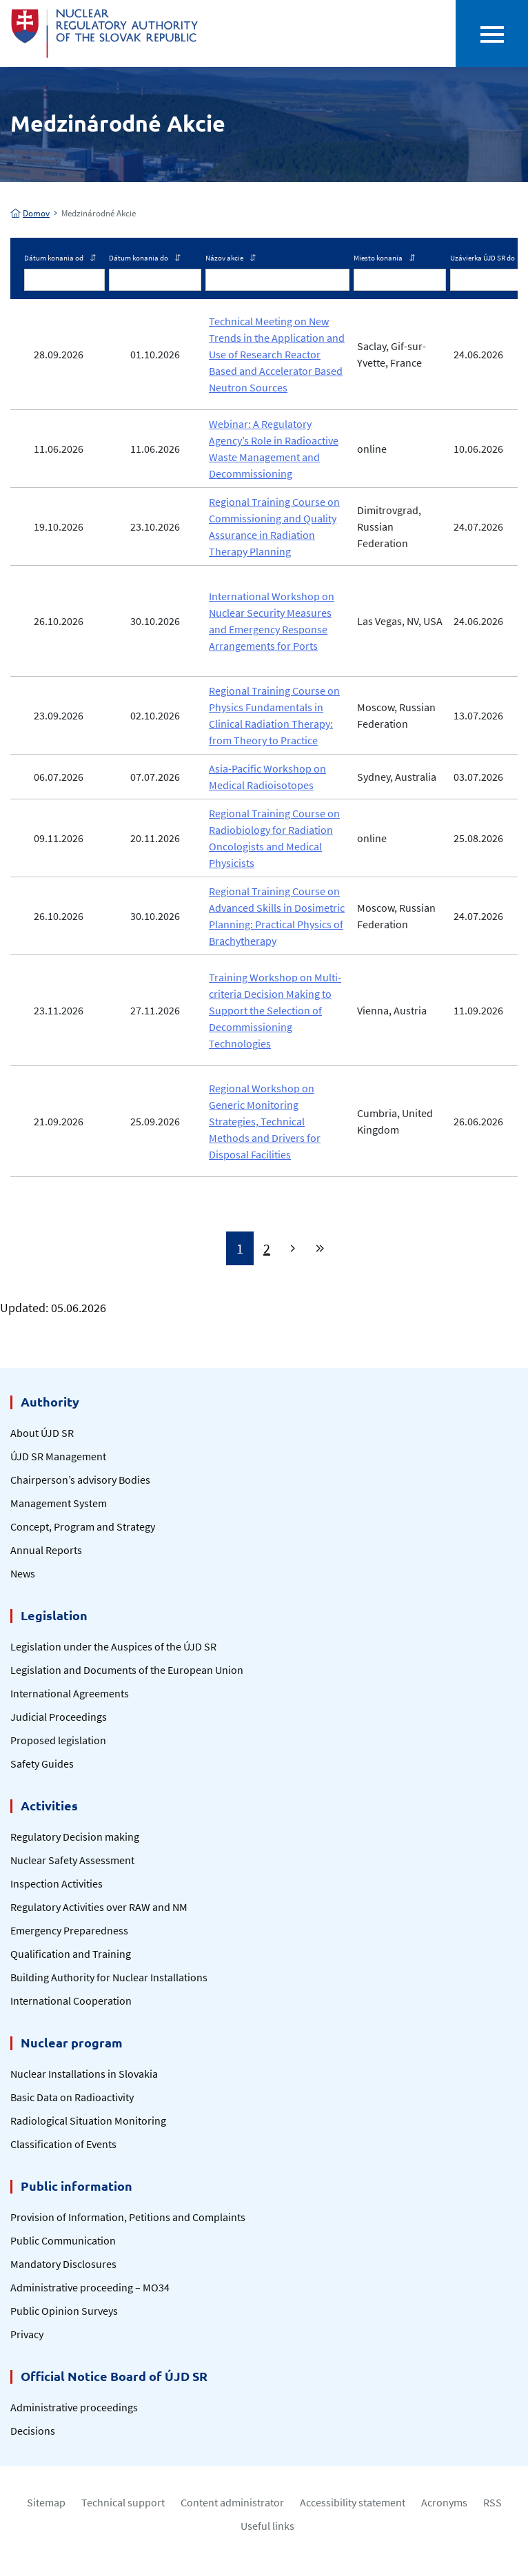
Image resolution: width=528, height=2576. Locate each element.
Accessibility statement (352, 2502)
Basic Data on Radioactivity (72, 2097)
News (22, 1573)
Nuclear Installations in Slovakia (84, 2074)
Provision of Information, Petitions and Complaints (127, 2217)
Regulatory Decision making (74, 1836)
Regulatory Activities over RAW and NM (98, 1907)
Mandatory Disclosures (63, 2264)
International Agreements (69, 1693)
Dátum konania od (60, 258)
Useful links (267, 2526)
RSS (492, 2502)
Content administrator (232, 2502)
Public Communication (63, 2240)
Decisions (32, 2430)
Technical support (123, 2502)
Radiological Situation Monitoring (88, 2120)
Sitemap (46, 2502)
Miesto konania (384, 258)
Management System (58, 1503)
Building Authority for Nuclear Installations (108, 1977)
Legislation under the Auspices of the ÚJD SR (113, 1646)
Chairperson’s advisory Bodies (80, 1479)
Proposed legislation (58, 1740)
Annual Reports (46, 1550)
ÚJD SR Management (58, 1456)
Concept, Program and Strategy (82, 1526)
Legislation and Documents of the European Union (126, 1670)
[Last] (320, 1248)
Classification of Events (63, 2144)
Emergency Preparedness (69, 1930)
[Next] (293, 1248)
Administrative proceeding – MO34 (90, 2287)
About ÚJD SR (42, 1433)
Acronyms (444, 2502)
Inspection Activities (56, 1883)
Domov (30, 213)
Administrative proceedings (74, 2407)
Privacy (26, 2334)
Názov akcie (230, 258)
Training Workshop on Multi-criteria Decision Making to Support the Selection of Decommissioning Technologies (275, 1010)
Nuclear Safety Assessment (72, 1860)
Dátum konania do (145, 258)
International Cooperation (71, 2000)
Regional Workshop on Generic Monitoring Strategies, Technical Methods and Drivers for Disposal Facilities (265, 1121)
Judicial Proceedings (58, 1717)
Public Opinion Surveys (64, 2311)
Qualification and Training (70, 1954)
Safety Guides (42, 1763)
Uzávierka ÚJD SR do (488, 258)
